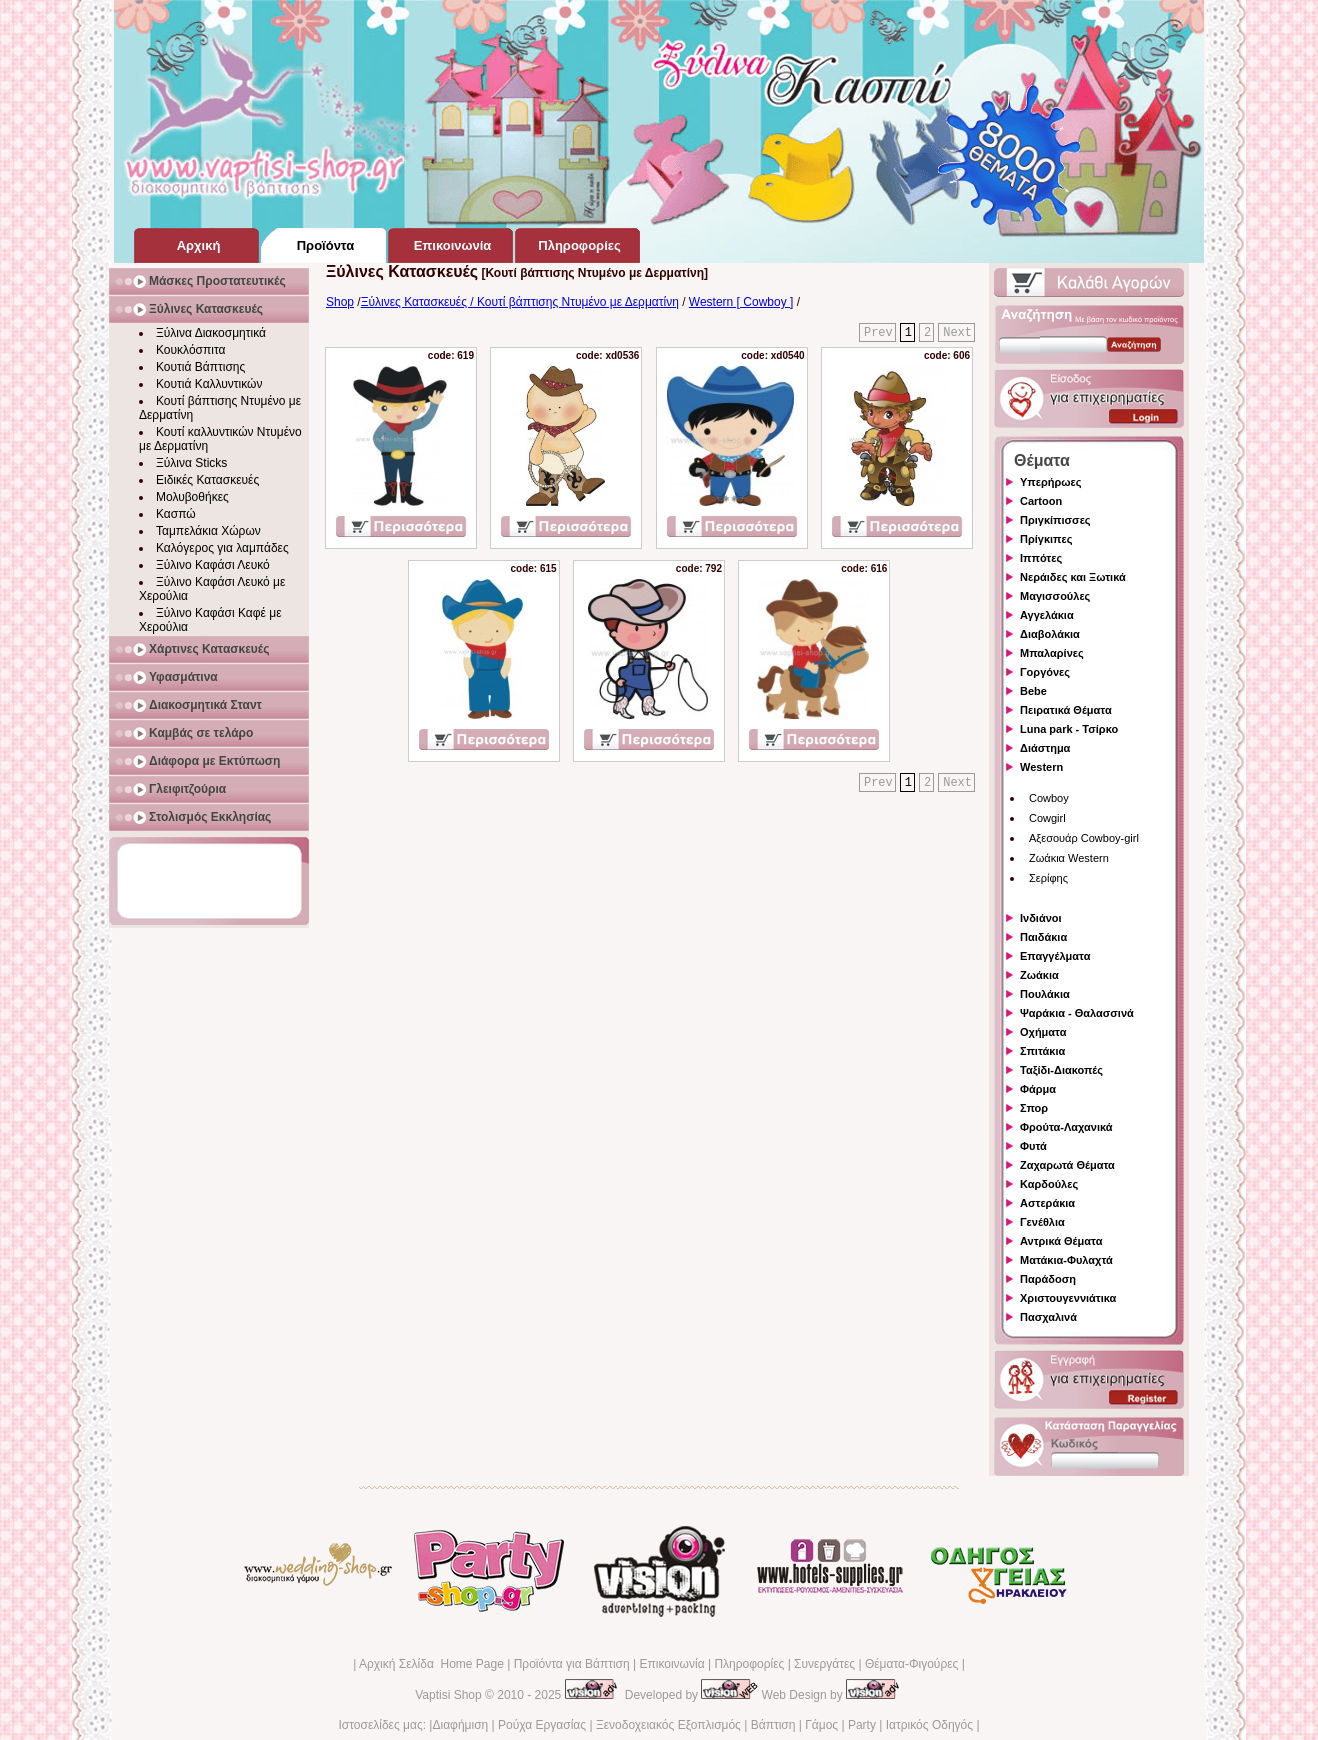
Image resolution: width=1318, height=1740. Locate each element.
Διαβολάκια (1050, 634)
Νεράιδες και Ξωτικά (1073, 577)
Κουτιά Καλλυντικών (209, 384)
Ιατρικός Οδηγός (929, 1725)
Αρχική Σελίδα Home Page (431, 1664)
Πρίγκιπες (1046, 539)
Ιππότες (1041, 558)
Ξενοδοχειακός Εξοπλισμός (668, 1725)
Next (957, 333)
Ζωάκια (1039, 975)
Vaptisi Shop (448, 1695)
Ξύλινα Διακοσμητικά (211, 333)
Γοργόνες (1045, 672)
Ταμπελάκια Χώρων (208, 531)
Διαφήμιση (460, 1725)
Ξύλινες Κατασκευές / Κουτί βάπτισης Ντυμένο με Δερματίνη (520, 302)
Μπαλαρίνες (1052, 653)
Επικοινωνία (671, 1664)
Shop (340, 302)
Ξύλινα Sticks (191, 463)
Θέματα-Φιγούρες (911, 1664)
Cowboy (1049, 798)
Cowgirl (1047, 818)
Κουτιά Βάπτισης (200, 367)
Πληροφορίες (749, 1664)
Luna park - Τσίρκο (1069, 729)
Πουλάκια (1045, 994)
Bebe (1033, 691)
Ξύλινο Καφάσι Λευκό (213, 565)
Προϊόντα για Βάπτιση (572, 1664)
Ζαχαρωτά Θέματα (1067, 1165)
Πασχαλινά (1048, 1317)
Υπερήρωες (1051, 482)
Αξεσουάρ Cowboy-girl (1084, 838)
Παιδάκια (1043, 937)
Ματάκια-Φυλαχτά (1066, 1260)
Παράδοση (1048, 1279)
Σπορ (1034, 1108)
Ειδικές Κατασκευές (207, 480)
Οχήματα (1043, 1032)
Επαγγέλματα (1055, 956)
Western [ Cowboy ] (741, 302)
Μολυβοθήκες (192, 497)
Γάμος (821, 1725)
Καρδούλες (1049, 1184)
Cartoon (1041, 501)
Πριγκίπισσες (1055, 520)
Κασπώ (176, 514)
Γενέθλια (1042, 1222)
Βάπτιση (773, 1725)
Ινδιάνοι (1041, 918)
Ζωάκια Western (1069, 858)
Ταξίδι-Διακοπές (1061, 1070)
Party (862, 1725)
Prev (878, 333)
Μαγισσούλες (1055, 596)
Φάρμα (1038, 1089)
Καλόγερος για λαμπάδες (222, 548)
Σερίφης (1048, 878)
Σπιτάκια (1042, 1051)
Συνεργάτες (824, 1664)
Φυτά (1033, 1146)
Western (1041, 767)
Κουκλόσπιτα (190, 350)
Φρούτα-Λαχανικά (1066, 1127)
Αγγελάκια (1047, 615)
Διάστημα (1045, 748)
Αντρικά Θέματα (1061, 1241)
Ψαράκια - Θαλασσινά (1077, 1013)
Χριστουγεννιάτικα (1068, 1298)
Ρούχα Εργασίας (542, 1725)
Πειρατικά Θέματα (1066, 710)
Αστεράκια (1047, 1203)
